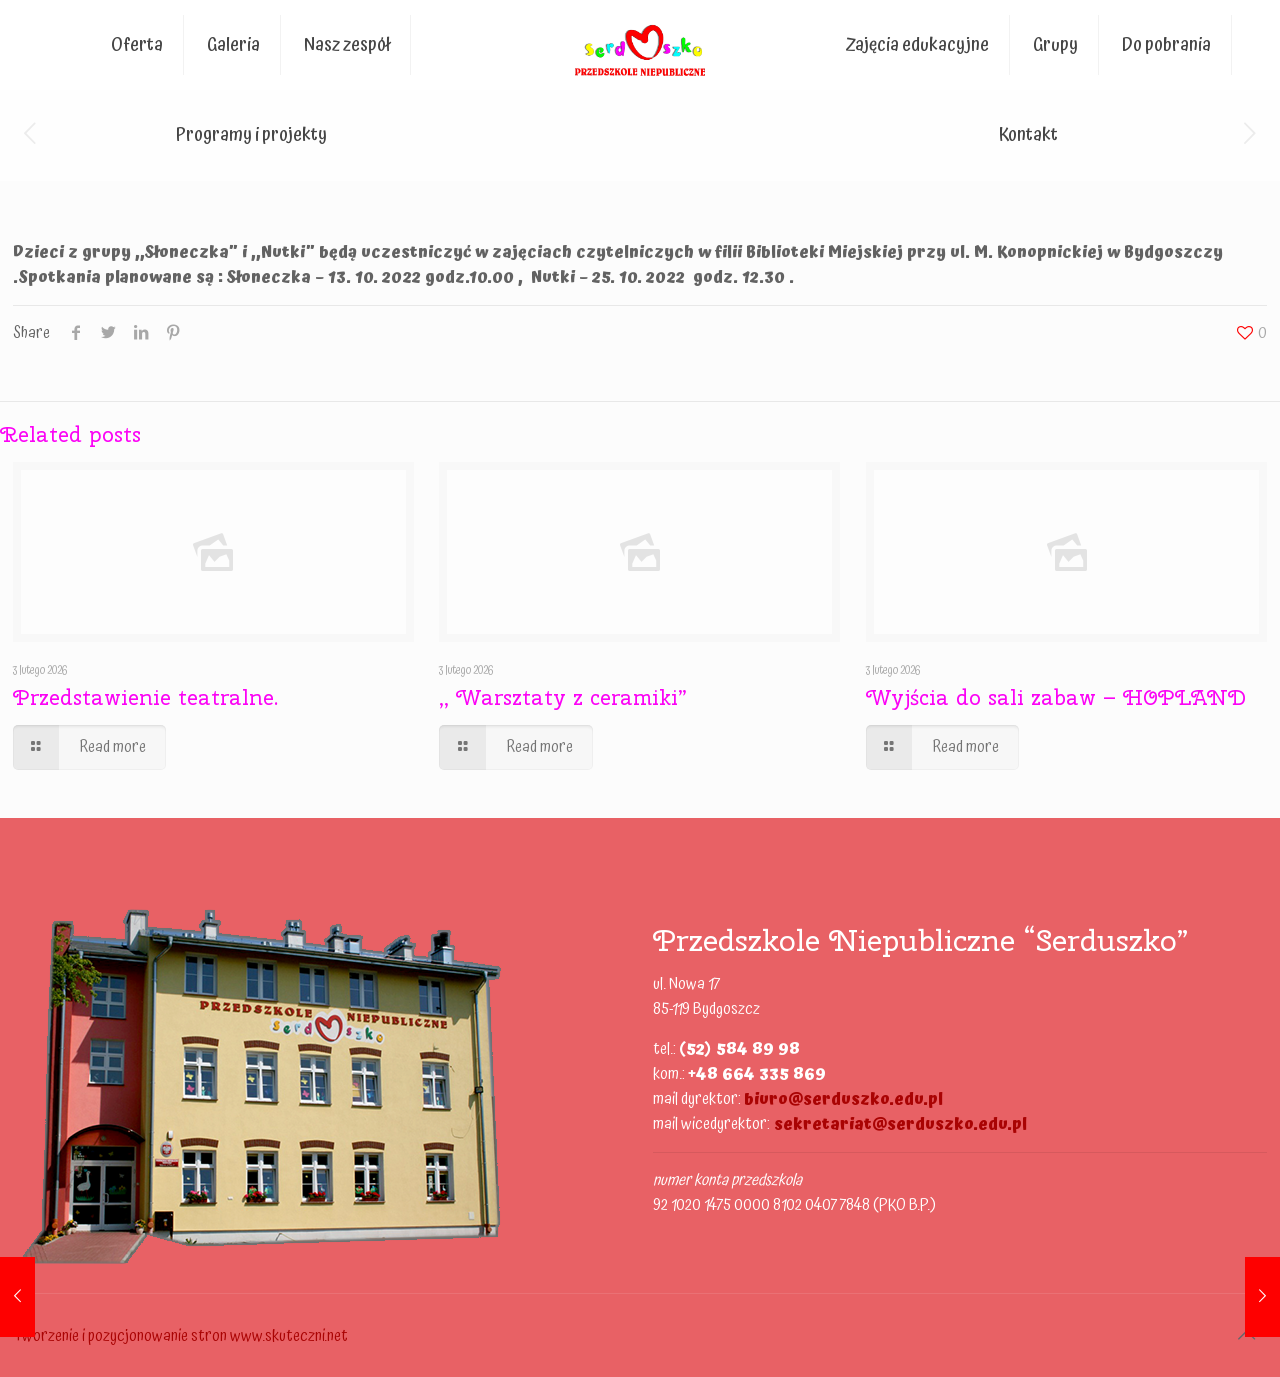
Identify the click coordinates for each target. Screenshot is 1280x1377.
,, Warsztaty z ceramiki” (563, 697)
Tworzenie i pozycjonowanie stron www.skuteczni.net (180, 1336)
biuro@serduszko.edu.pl (843, 1099)
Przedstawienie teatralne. (145, 697)
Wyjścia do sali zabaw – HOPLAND (1056, 697)
